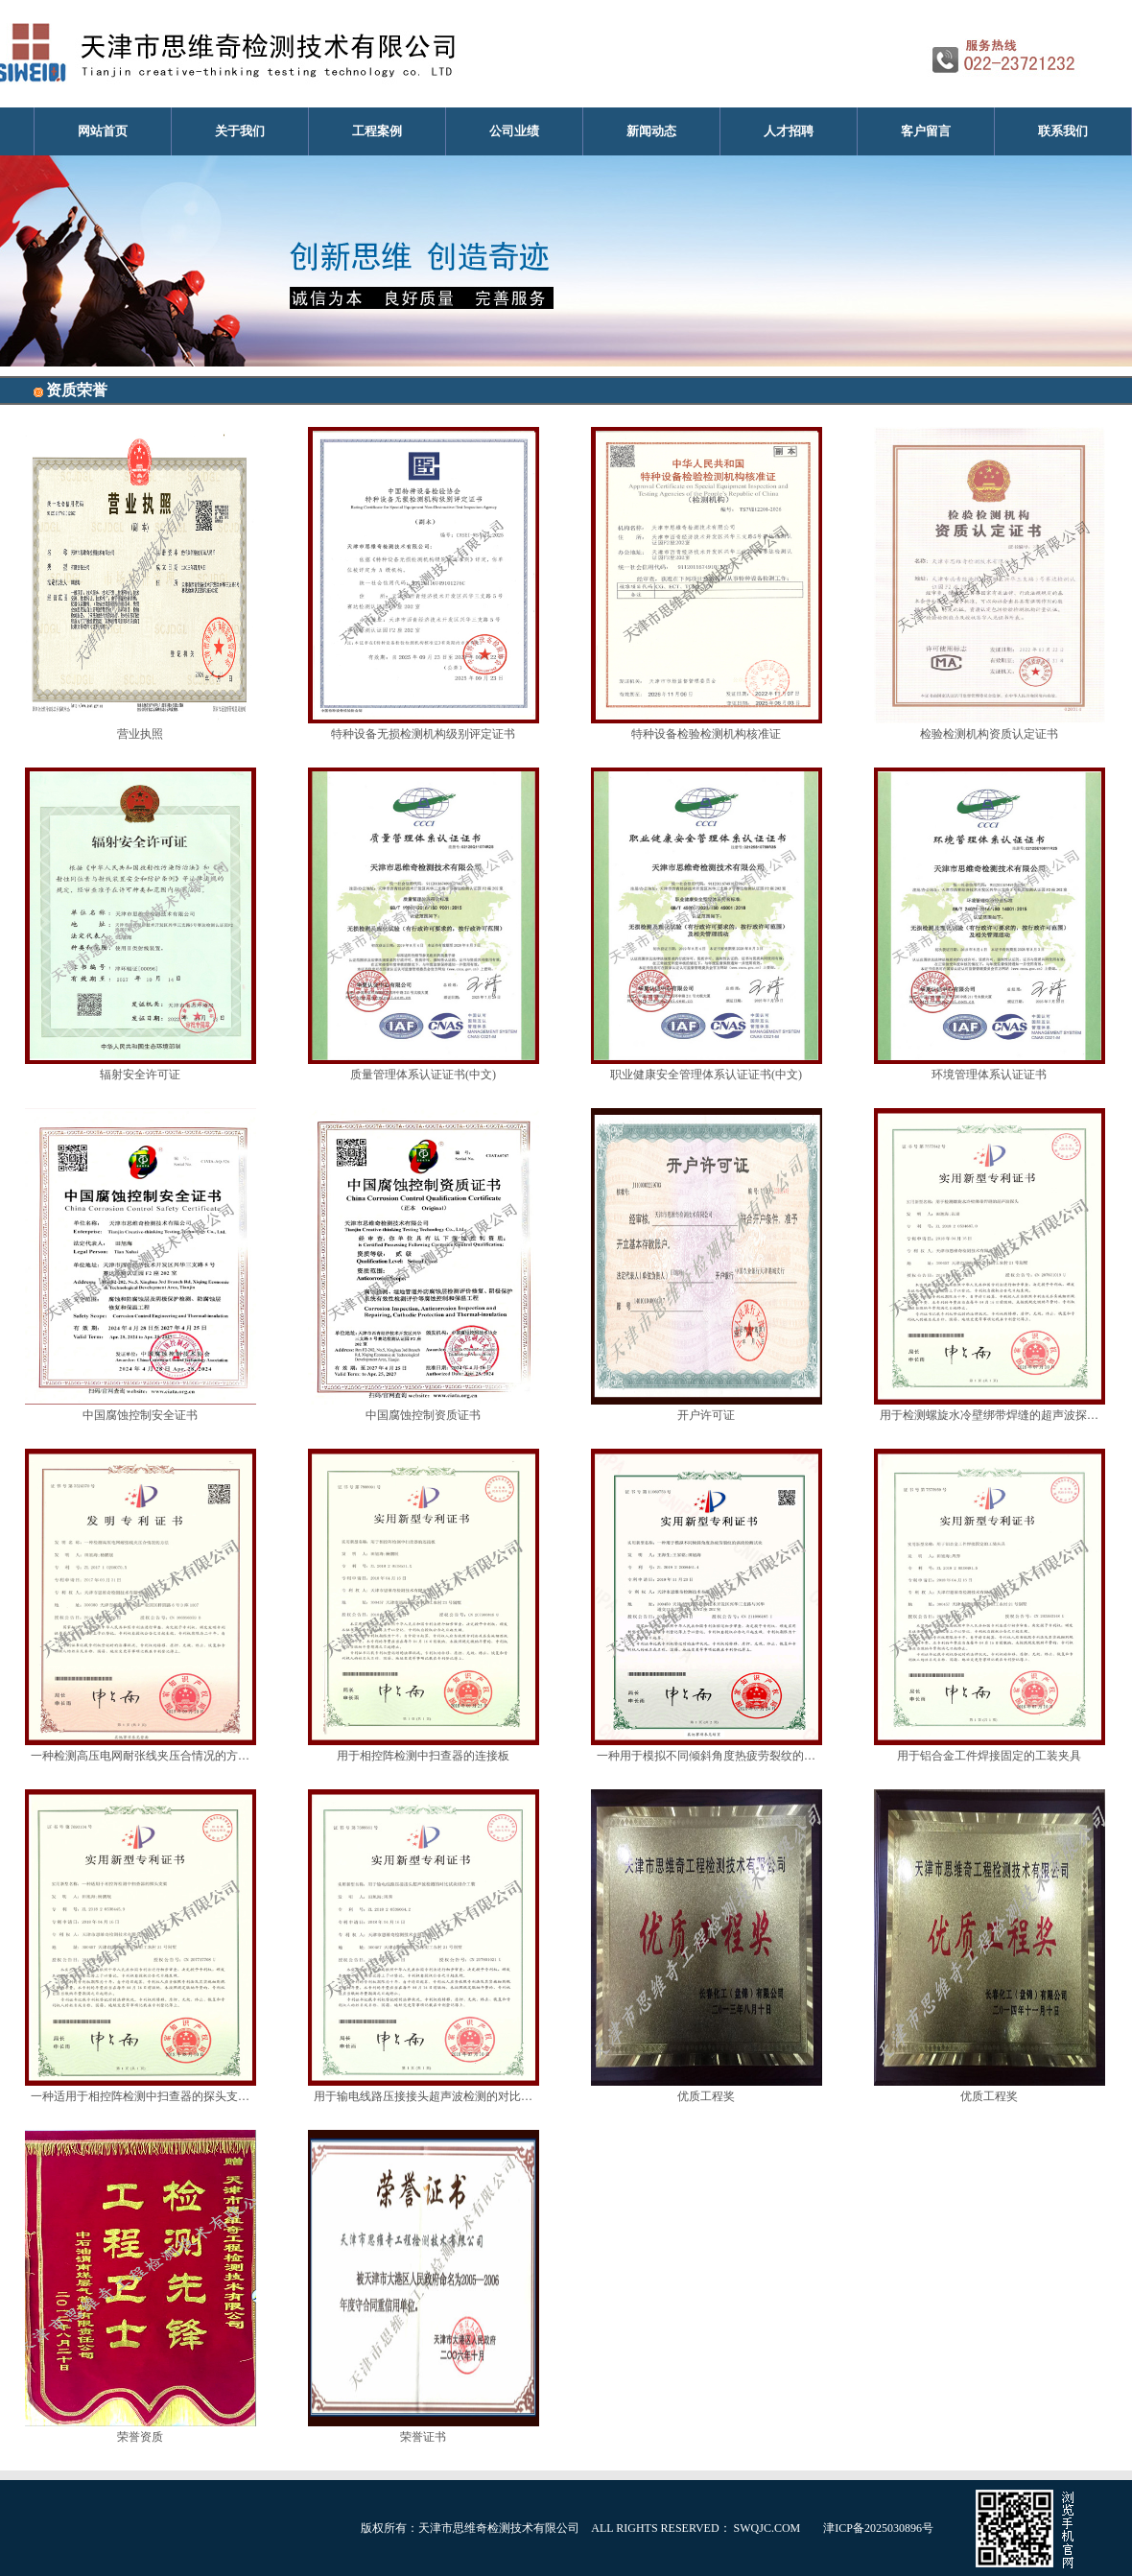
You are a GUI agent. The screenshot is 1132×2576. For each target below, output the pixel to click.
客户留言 (926, 131)
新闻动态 (651, 131)
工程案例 (377, 131)
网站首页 (103, 131)
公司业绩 (514, 131)
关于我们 (240, 131)
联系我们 (1063, 131)
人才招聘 (789, 131)
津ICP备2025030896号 (878, 2528)
